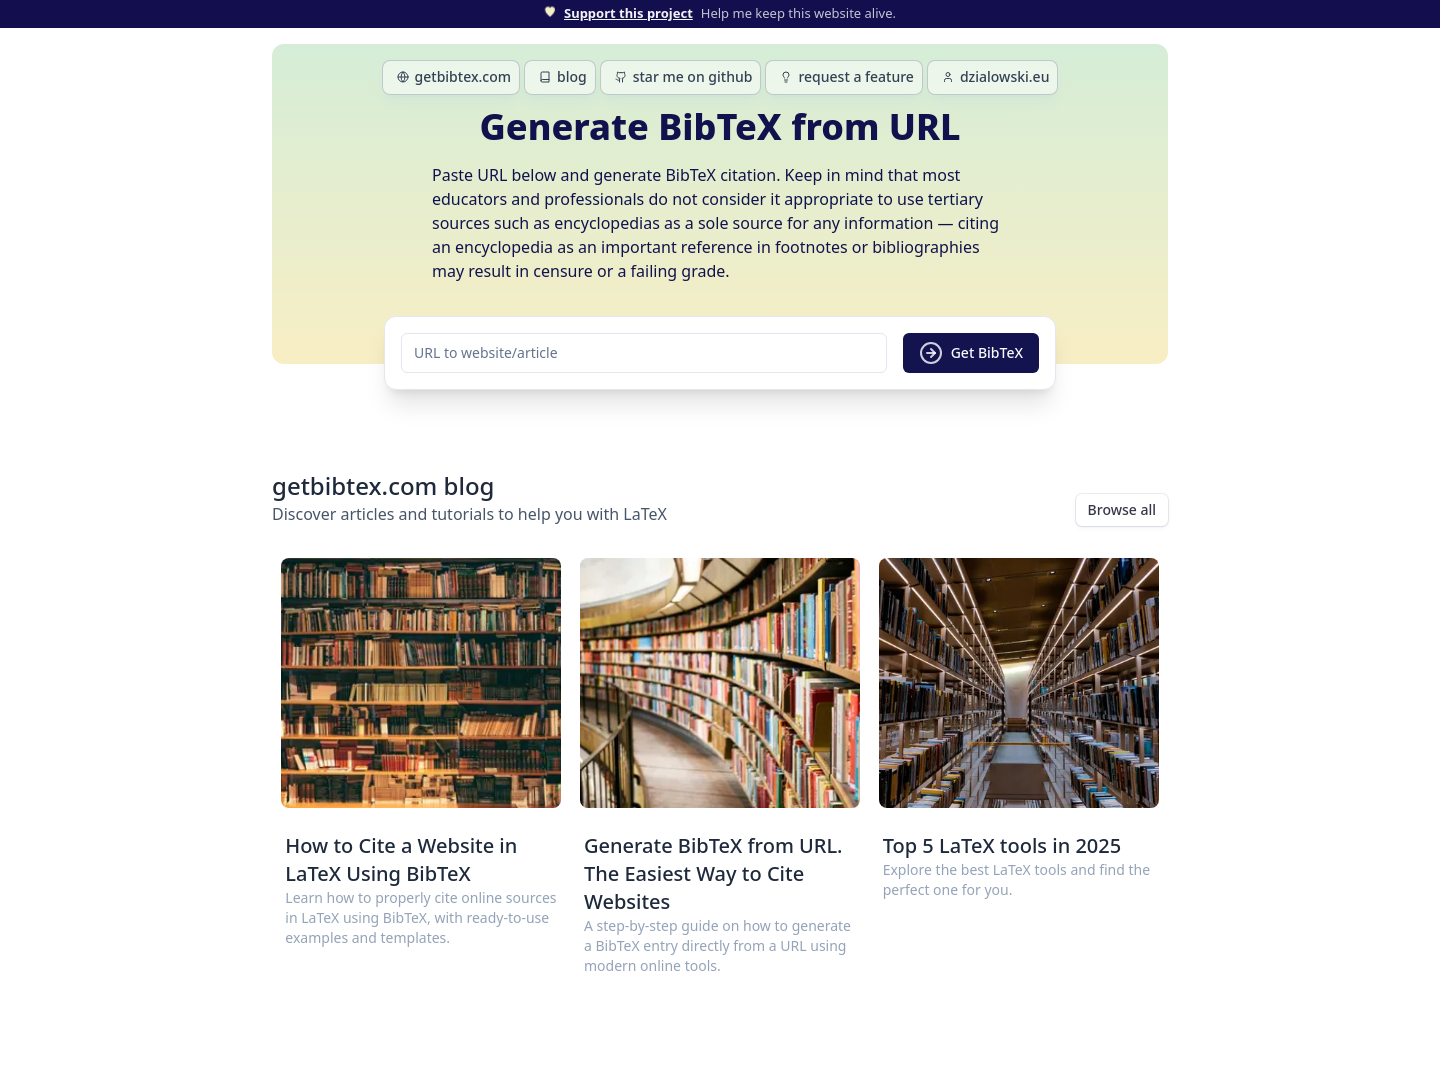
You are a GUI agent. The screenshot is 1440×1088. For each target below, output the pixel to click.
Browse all (1122, 509)
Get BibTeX (971, 353)
